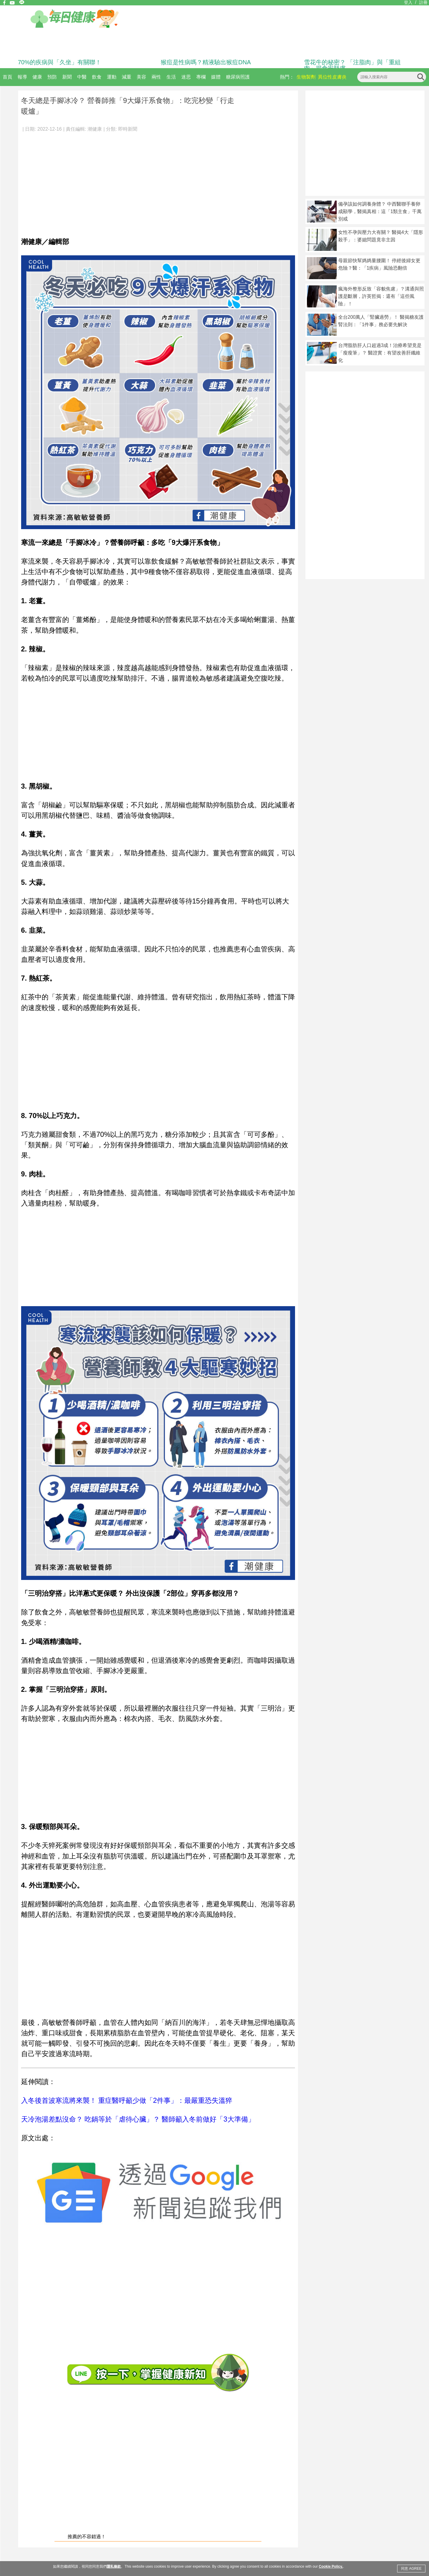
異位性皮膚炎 (332, 76)
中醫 (82, 76)
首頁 (7, 76)
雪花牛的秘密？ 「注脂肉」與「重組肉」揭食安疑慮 (352, 65)
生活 (171, 76)
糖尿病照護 (238, 76)
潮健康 (95, 129)
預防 (52, 76)
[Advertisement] (158, 181)
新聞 (67, 76)
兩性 (156, 76)
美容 (141, 76)
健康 (37, 76)
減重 (126, 76)
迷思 (186, 76)
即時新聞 (127, 129)
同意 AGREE (411, 2568)
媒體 (216, 76)
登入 (408, 2)
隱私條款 (114, 2566)
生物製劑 (306, 76)
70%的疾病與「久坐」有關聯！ (59, 62)
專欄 (201, 76)
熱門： (287, 76)
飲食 (97, 76)
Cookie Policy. (331, 2566)
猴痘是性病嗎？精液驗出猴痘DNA (206, 62)
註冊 (423, 2)
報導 (22, 76)
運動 (111, 76)
